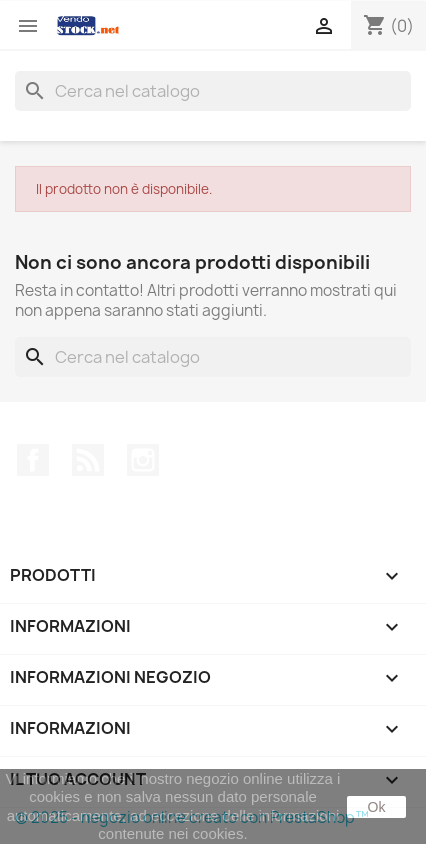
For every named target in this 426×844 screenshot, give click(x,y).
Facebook (33, 460)
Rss (88, 460)
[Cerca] (213, 91)
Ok (377, 807)
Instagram (143, 460)
